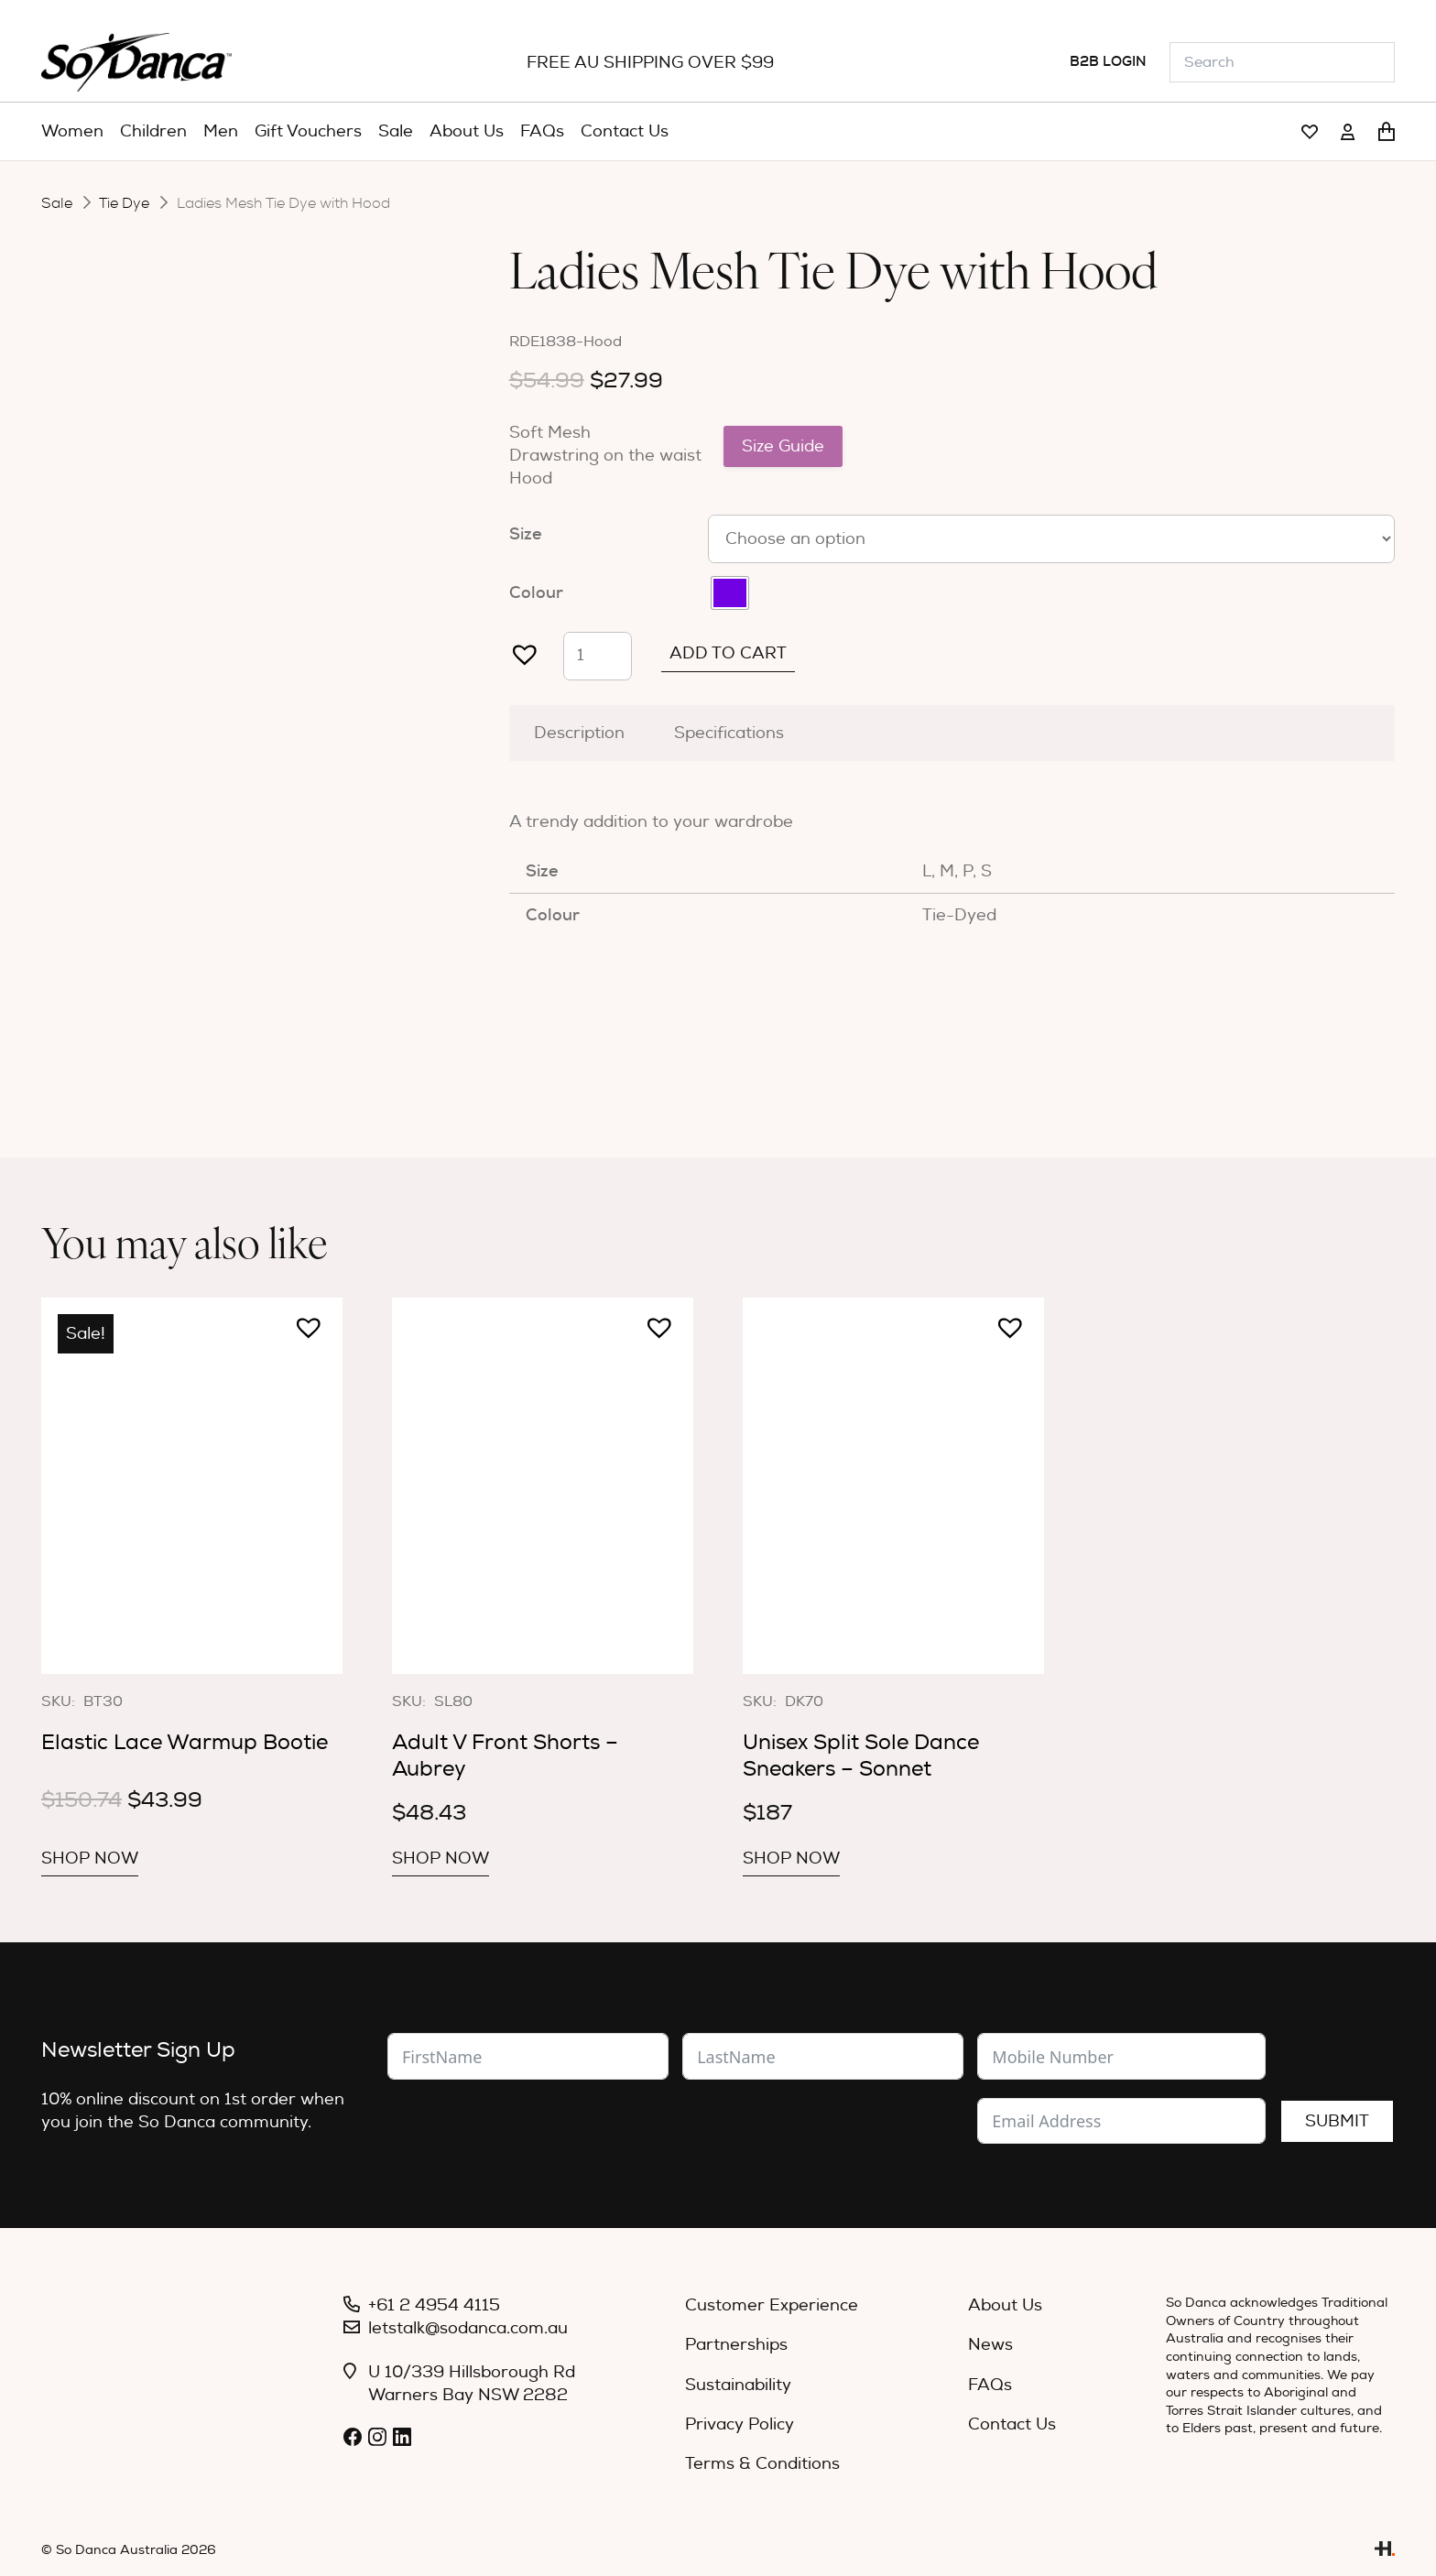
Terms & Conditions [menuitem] (762, 2463)
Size (525, 534)
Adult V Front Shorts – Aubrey (505, 1755)
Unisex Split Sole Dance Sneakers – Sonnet (861, 1755)
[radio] (730, 593)
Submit (1337, 2121)
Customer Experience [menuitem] (771, 2305)
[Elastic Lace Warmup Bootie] (192, 1486)
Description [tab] (579, 733)
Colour (536, 592)
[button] (517, 646)
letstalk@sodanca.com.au (468, 2328)
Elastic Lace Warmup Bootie (184, 1742)
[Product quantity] (598, 655)
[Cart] (1386, 132)
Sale (56, 203)
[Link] (1309, 132)
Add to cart (728, 653)
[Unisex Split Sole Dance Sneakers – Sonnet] (893, 1486)
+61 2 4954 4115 (434, 2305)
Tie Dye (124, 203)
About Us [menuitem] (1005, 2305)
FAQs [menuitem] (990, 2385)
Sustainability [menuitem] (738, 2385)
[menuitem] (72, 132)
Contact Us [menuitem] (1012, 2424)
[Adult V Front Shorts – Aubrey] (542, 1486)
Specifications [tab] (729, 733)
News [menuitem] (990, 2344)
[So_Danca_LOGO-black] (136, 62)
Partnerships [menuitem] (736, 2344)
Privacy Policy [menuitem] (739, 2424)
